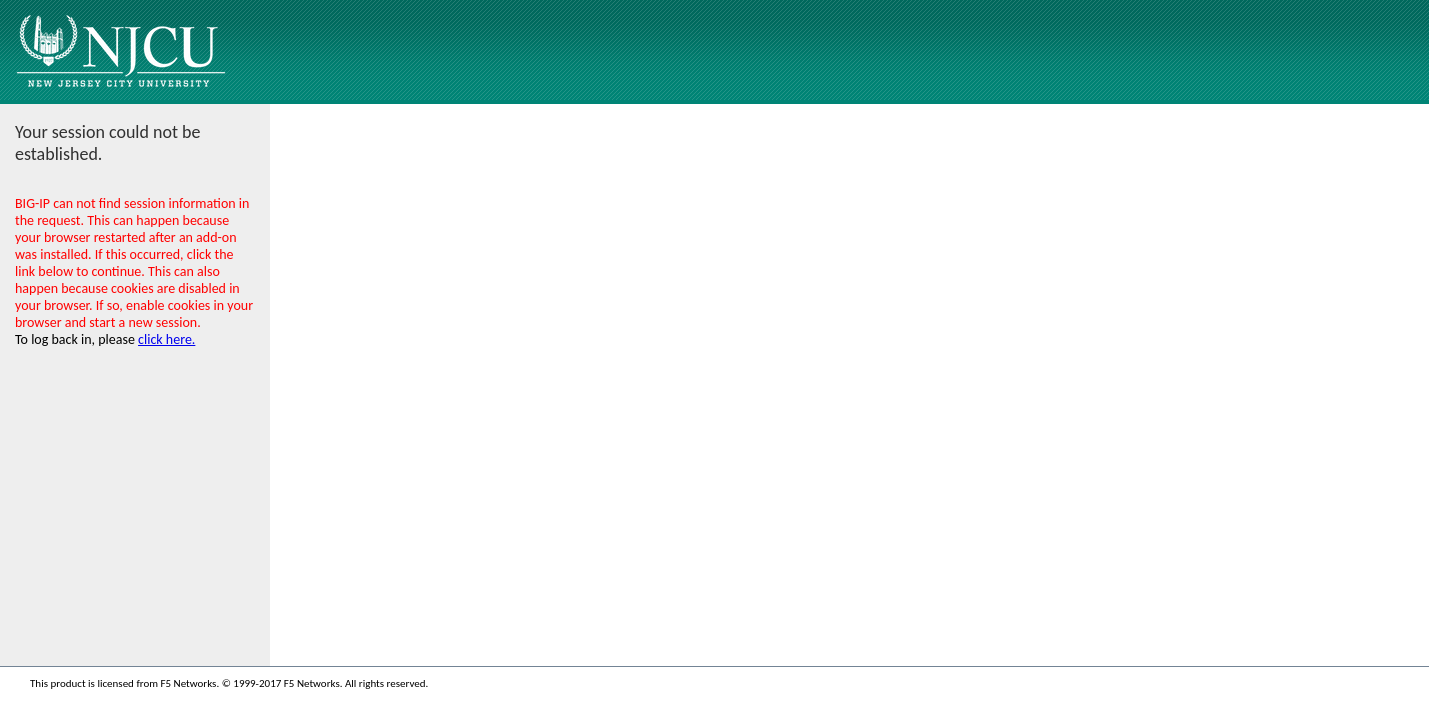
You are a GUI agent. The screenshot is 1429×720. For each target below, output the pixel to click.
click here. (166, 339)
